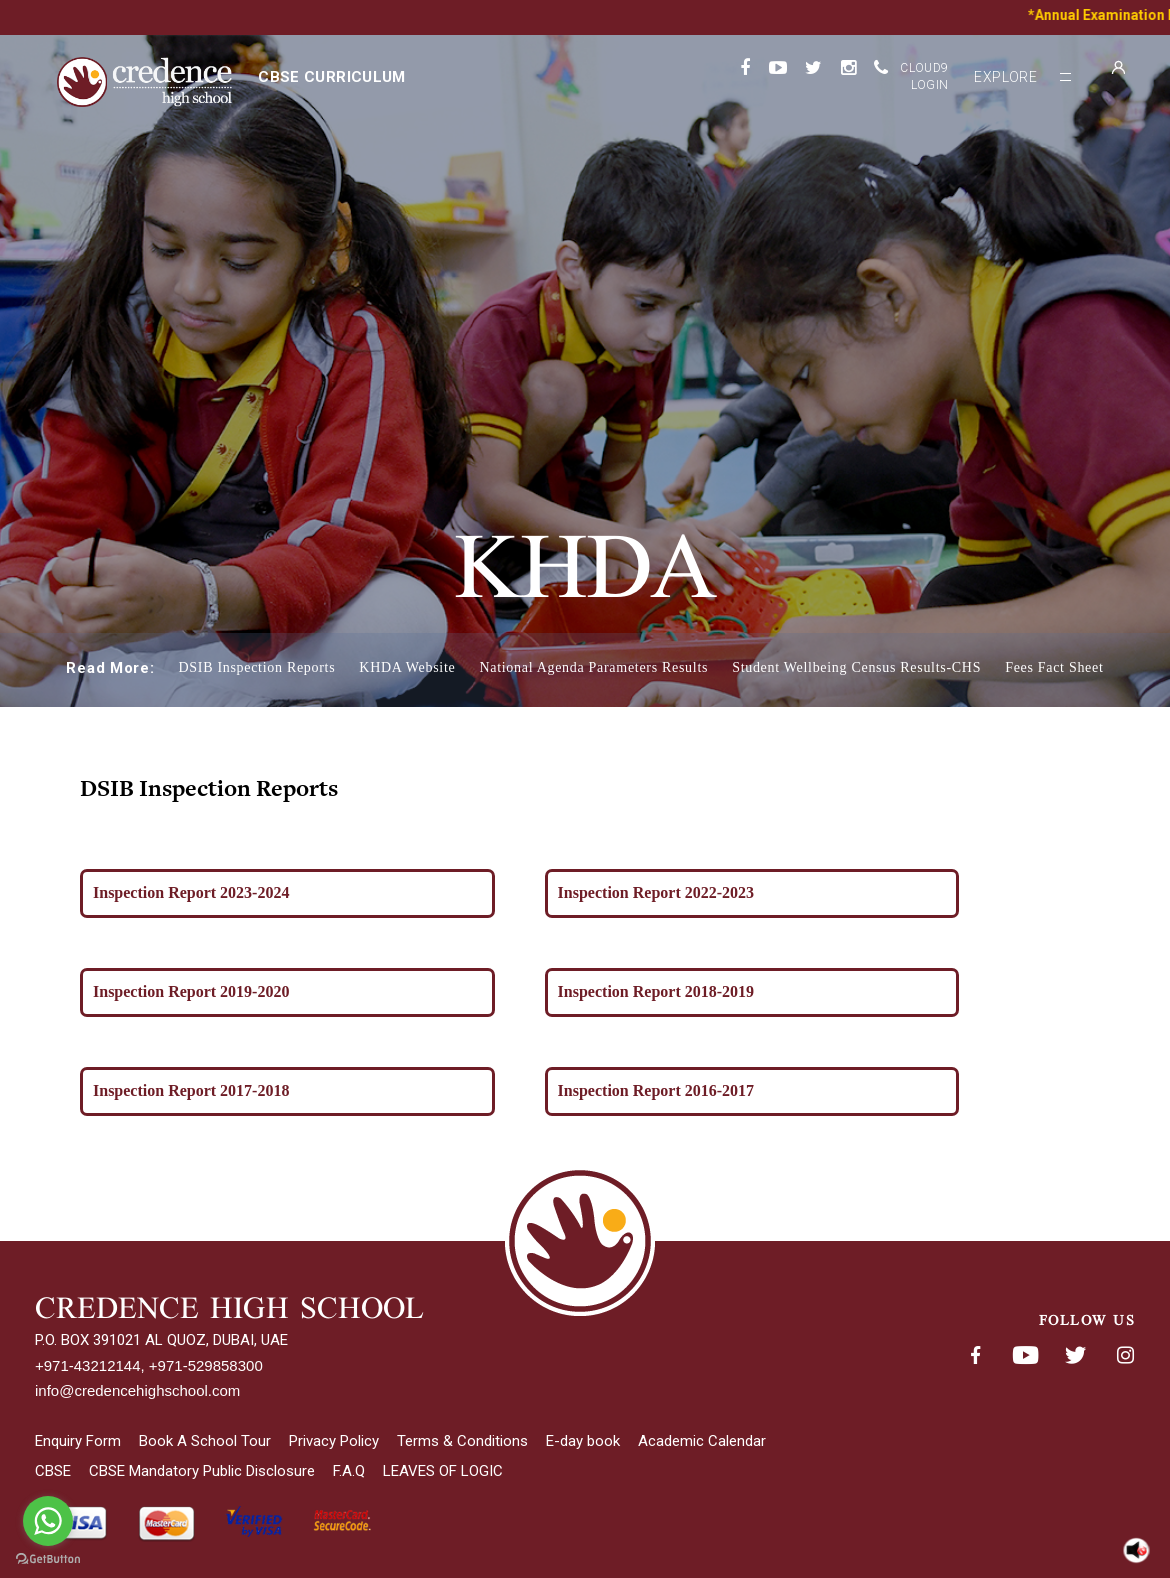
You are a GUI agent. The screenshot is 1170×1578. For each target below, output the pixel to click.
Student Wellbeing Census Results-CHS (856, 667)
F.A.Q (349, 1471)
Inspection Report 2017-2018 (201, 1090)
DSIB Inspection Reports (256, 667)
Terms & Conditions (462, 1441)
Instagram (1125, 1356)
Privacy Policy (334, 1441)
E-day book (583, 1441)
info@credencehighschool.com (137, 1390)
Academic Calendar (702, 1441)
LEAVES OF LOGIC (443, 1471)
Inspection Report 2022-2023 (666, 892)
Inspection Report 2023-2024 (201, 892)
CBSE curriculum (331, 77)
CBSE (53, 1471)
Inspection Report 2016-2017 (666, 1090)
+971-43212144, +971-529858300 (149, 1365)
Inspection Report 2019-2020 (201, 991)
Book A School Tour (205, 1441)
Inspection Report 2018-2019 (666, 991)
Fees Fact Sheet (1054, 667)
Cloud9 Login (924, 76)
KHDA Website (407, 667)
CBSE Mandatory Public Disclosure (202, 1471)
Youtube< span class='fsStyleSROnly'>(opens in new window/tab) (1025, 1356)
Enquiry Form (78, 1441)
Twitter (1075, 1356)
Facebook (975, 1356)
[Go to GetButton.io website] (48, 1558)
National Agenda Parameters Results (593, 667)
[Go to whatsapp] (48, 1521)
